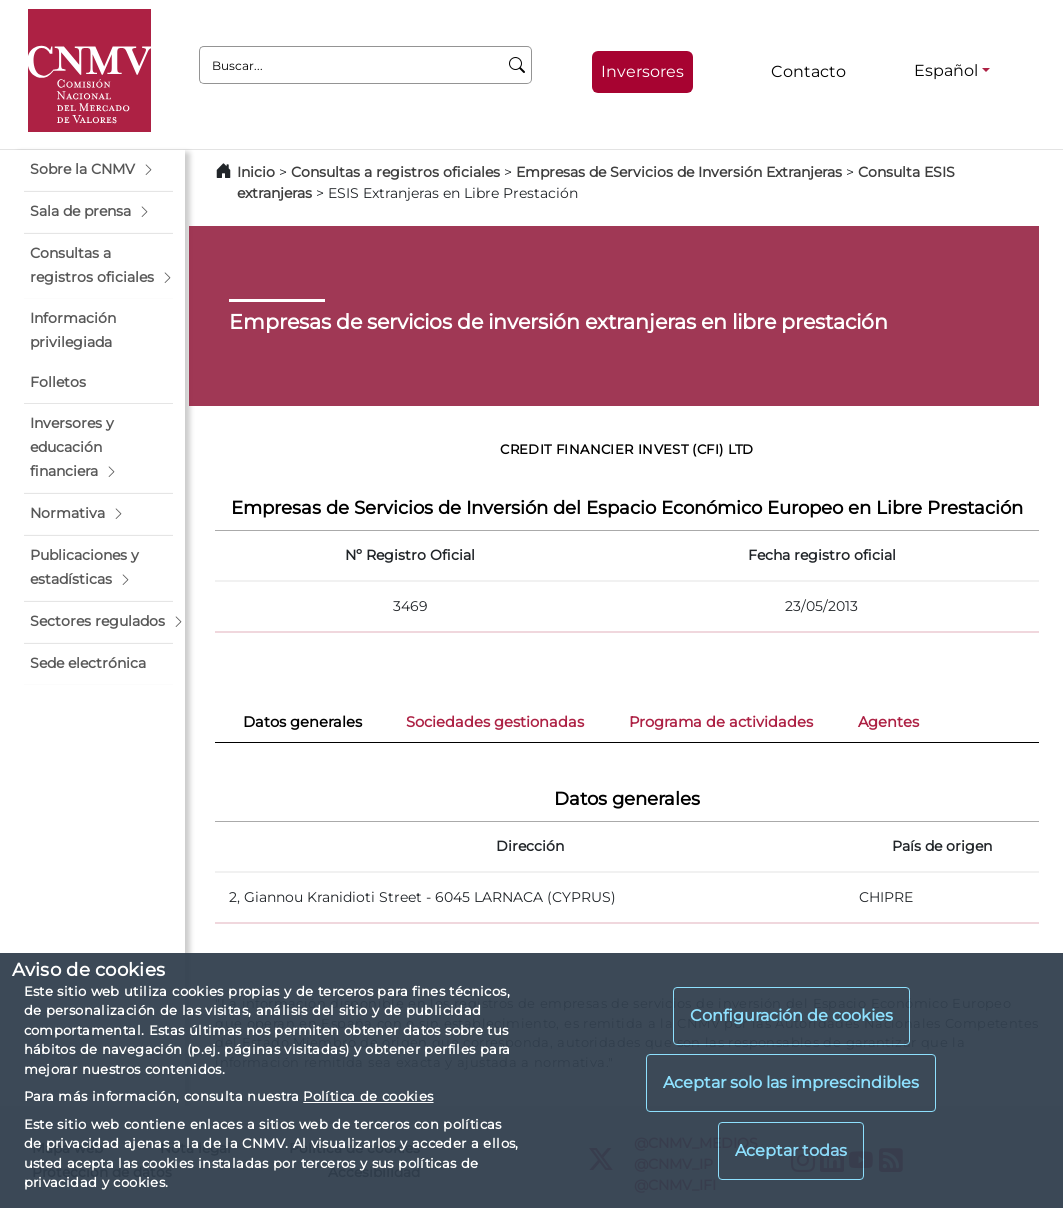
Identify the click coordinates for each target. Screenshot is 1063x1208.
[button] (98, 170)
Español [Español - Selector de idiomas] (946, 70)
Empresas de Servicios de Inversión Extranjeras (679, 172)
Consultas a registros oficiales (395, 172)
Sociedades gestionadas (495, 722)
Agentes (888, 722)
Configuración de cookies (791, 1015)
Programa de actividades (721, 722)
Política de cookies (368, 1096)
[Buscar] (517, 65)
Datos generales (302, 722)
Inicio (256, 172)
